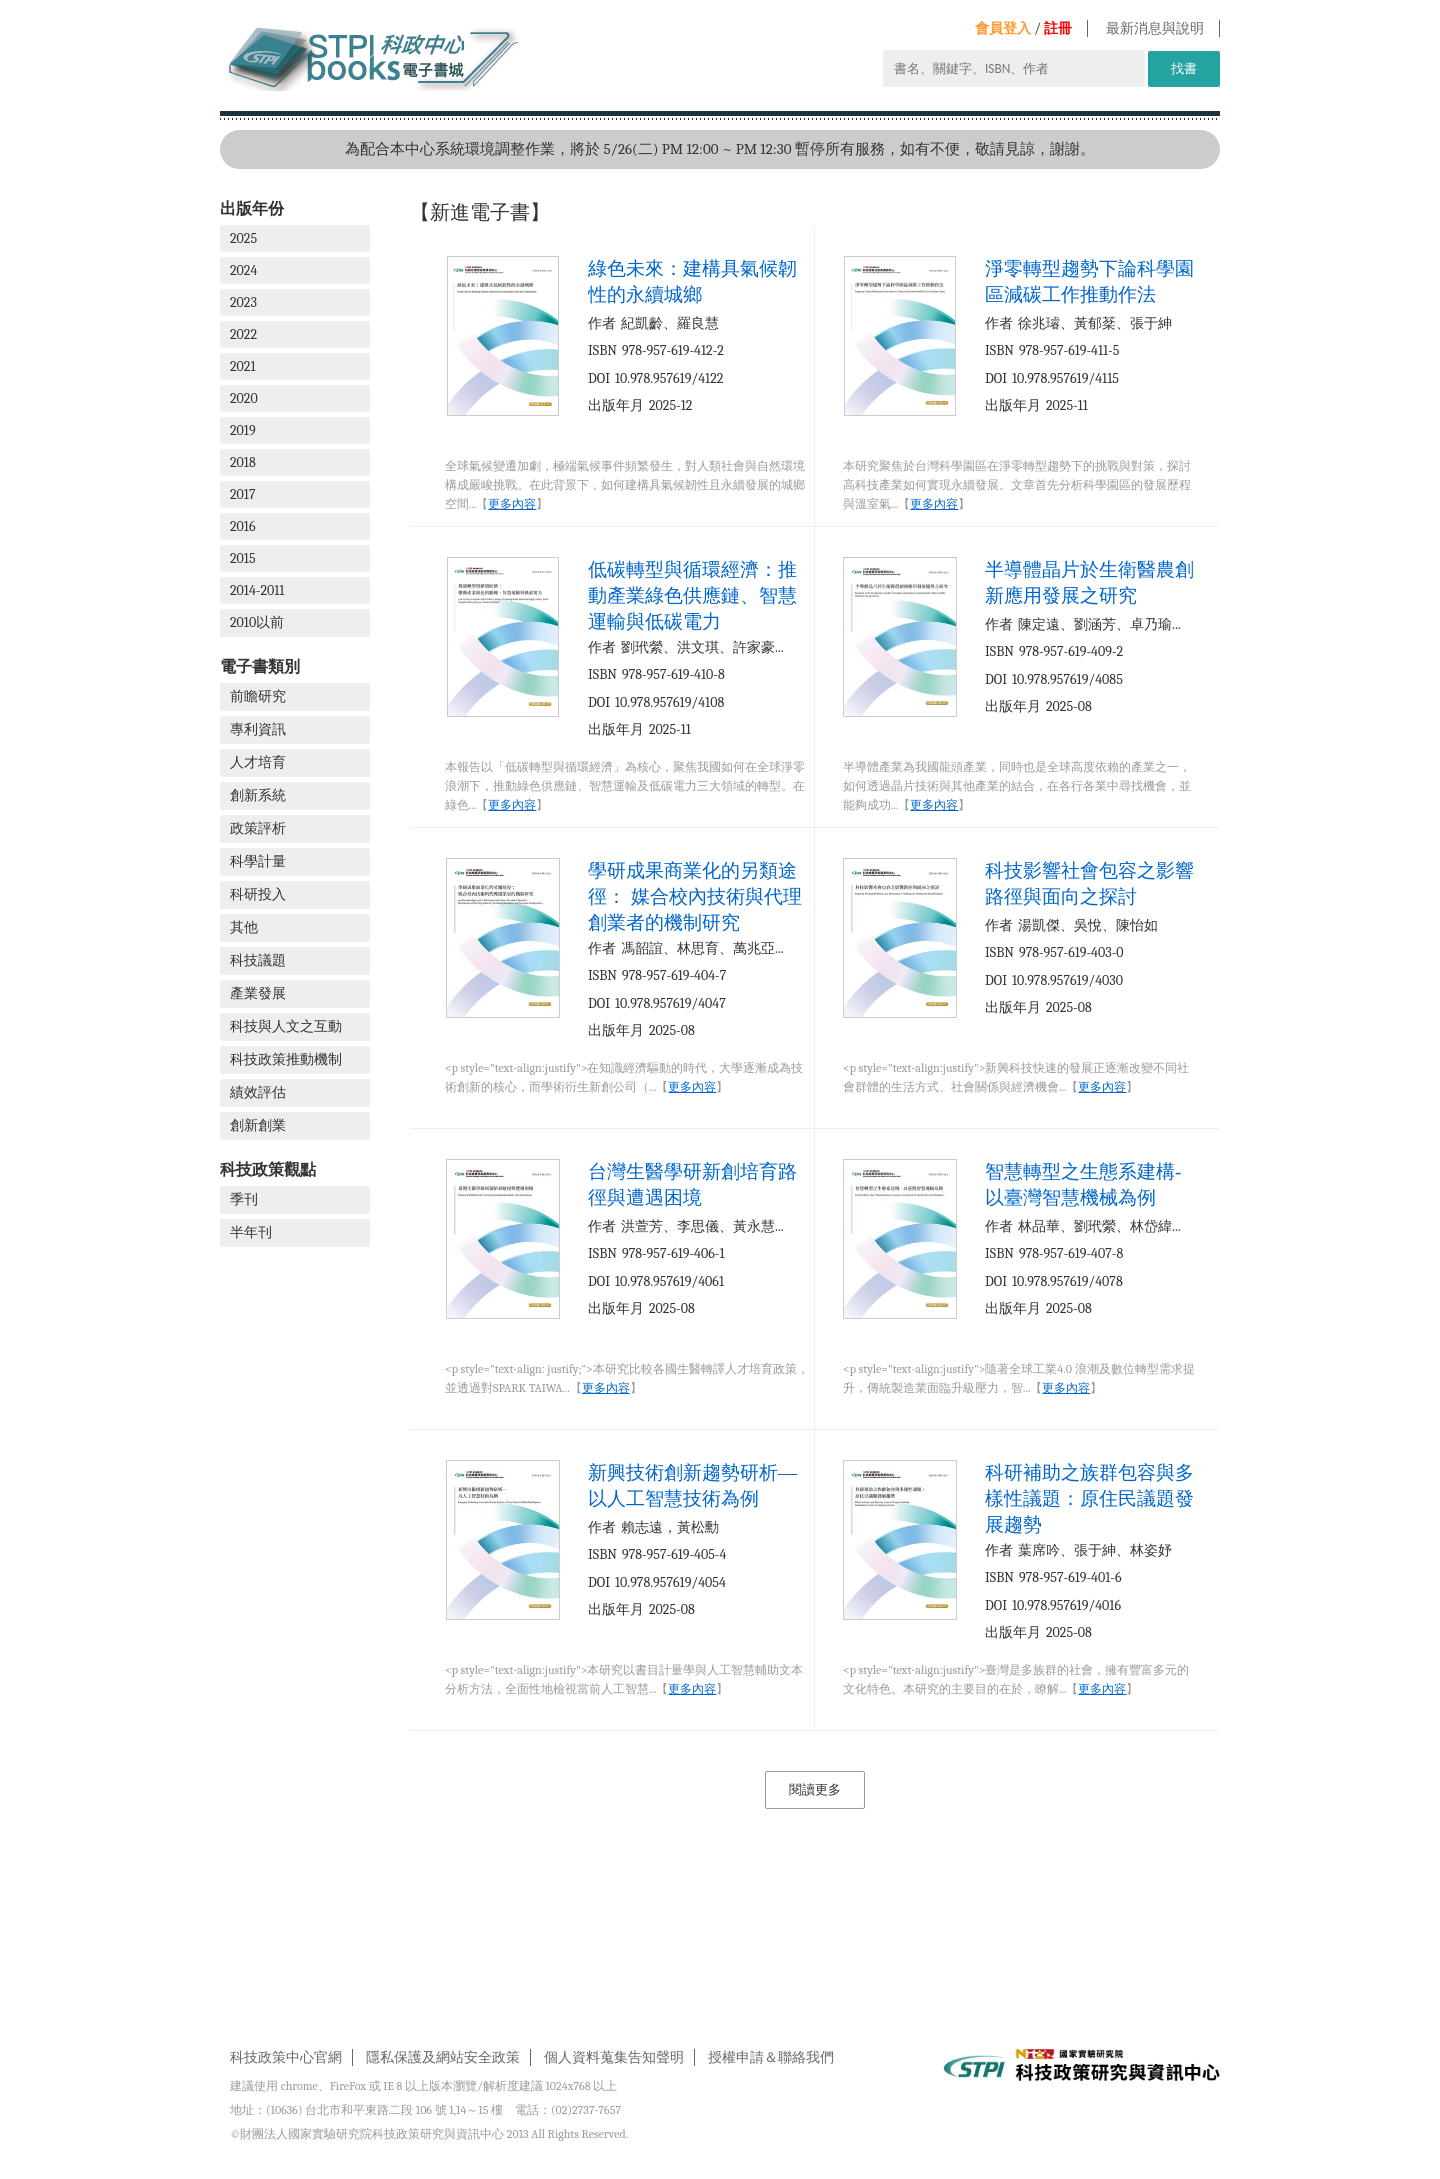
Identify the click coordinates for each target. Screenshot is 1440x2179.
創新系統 (258, 795)
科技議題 (258, 960)
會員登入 (1003, 28)
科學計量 (258, 861)
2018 (243, 462)
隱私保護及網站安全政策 (443, 2057)
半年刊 (251, 1232)
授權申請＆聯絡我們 (771, 2057)
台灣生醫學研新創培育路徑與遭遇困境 (692, 1184)
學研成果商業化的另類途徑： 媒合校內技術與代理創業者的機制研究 (695, 896)
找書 (1184, 68)
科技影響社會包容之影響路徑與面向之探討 (1089, 883)
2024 (243, 270)
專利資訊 (258, 729)
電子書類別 (260, 666)
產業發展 (258, 993)
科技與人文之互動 (286, 1026)
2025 (243, 238)
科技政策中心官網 (286, 2057)
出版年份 (252, 208)
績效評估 (258, 1092)
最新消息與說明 (1155, 28)
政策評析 (258, 828)
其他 (244, 927)
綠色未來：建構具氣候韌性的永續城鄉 (692, 281)
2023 (243, 302)
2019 (243, 430)
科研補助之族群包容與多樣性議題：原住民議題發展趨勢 (1089, 1498)
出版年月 (616, 405)
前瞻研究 (258, 696)
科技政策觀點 (268, 1169)
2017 (243, 494)
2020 (244, 398)
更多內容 (512, 504)
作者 (602, 323)
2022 (243, 334)
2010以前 (257, 622)
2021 (243, 366)
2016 (243, 526)
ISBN (602, 350)
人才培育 (258, 762)
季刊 (244, 1199)
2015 (243, 558)
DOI (599, 378)
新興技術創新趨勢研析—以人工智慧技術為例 (692, 1485)
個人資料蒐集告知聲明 (614, 2057)
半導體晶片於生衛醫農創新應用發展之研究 (1089, 582)
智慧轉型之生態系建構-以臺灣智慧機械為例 (1083, 1184)
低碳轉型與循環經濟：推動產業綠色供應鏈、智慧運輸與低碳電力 (692, 595)
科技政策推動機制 (286, 1059)
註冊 (1058, 28)
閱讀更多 (815, 1789)
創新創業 (258, 1125)
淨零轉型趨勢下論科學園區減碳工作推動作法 (1089, 281)
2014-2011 (257, 590)
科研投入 (258, 894)
